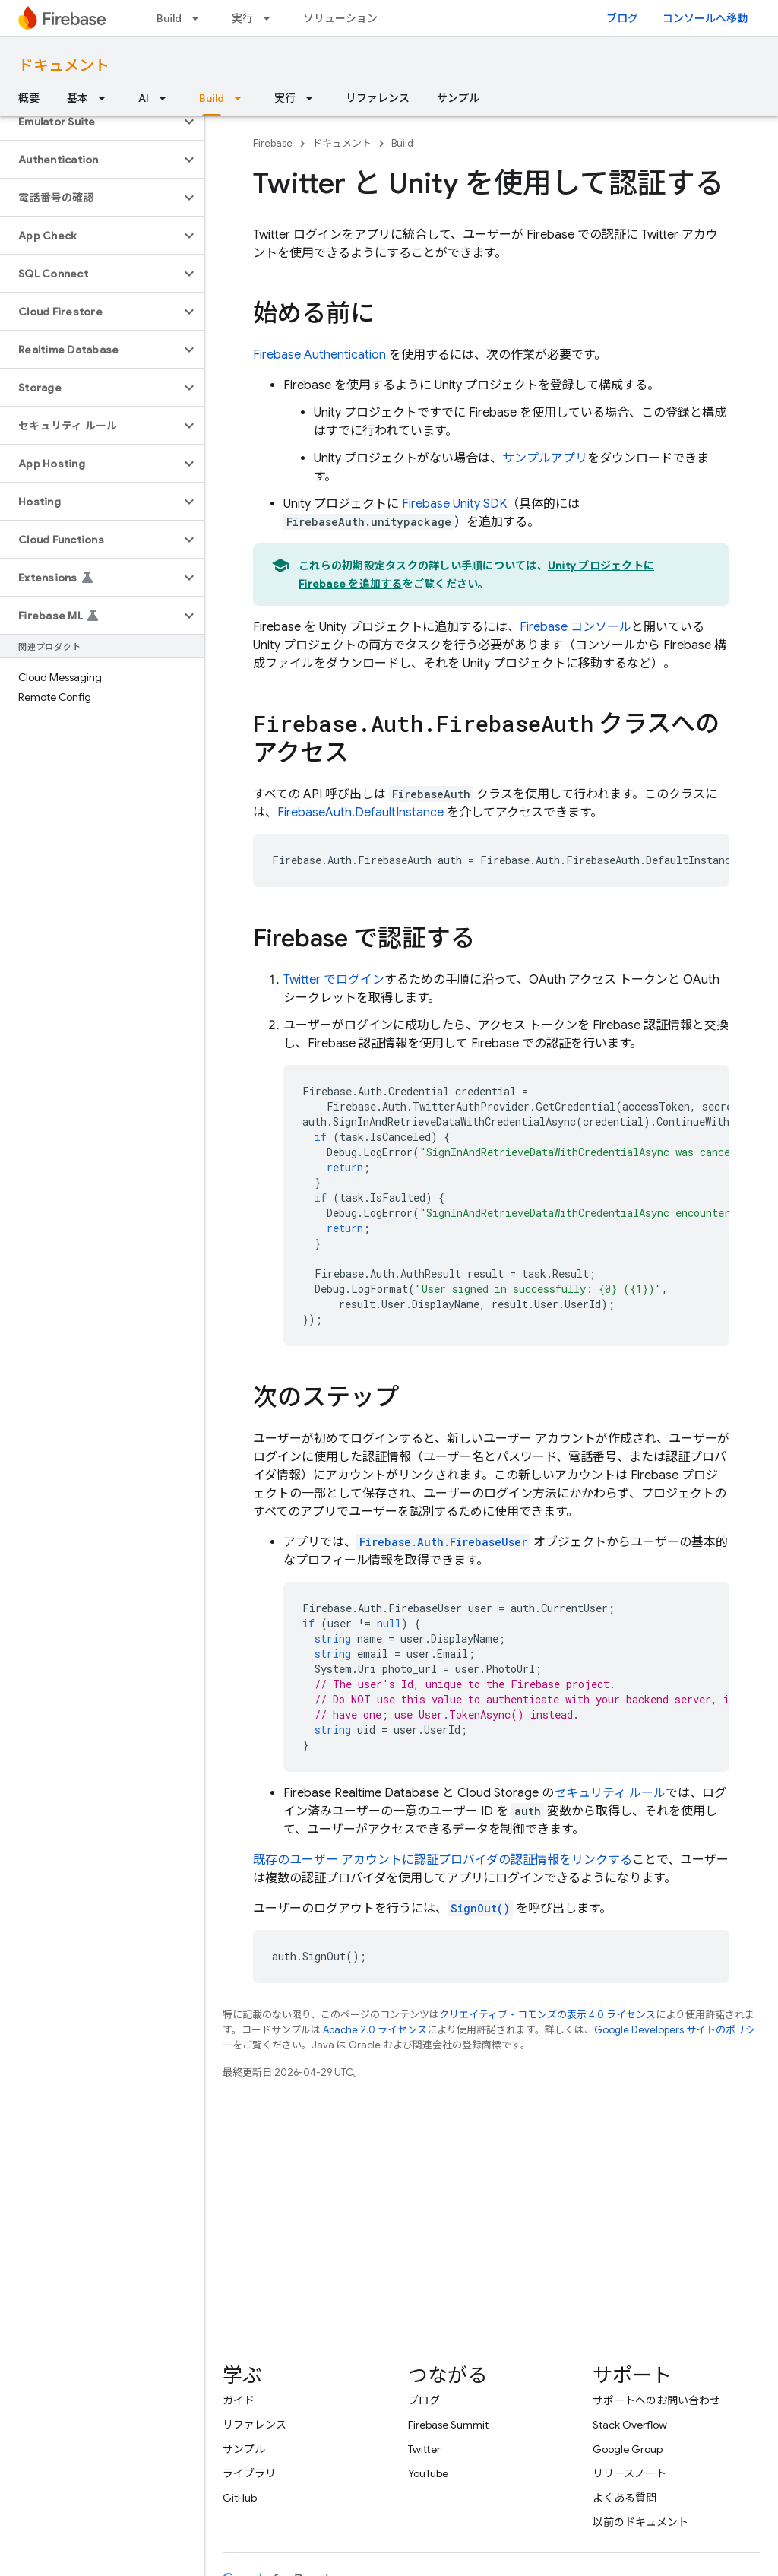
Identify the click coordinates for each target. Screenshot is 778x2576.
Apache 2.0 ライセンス (375, 2029)
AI (143, 98)
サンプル (458, 98)
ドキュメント (63, 65)
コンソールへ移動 (705, 18)
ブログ (622, 18)
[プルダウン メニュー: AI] (167, 98)
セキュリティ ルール (610, 1793)
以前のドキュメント (640, 2522)
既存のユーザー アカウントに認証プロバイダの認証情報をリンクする (442, 1860)
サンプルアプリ (544, 458)
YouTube (428, 2473)
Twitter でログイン (333, 979)
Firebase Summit (448, 2425)
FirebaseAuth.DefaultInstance (360, 812)
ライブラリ (249, 2473)
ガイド (239, 2400)
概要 (29, 98)
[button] (90, 121)
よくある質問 (624, 2498)
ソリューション (340, 18)
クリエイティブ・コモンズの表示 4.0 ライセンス (547, 2014)
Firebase (273, 143)
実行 (242, 18)
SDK (454, 504)
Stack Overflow (630, 2425)
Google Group (628, 2449)
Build (169, 18)
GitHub (240, 2498)
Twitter (424, 2449)
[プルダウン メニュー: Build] (200, 18)
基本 (77, 98)
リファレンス (378, 98)
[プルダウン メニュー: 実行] (271, 18)
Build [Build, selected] (211, 98)
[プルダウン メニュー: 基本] (106, 98)
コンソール (575, 627)
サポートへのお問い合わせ (656, 2400)
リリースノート (629, 2473)
